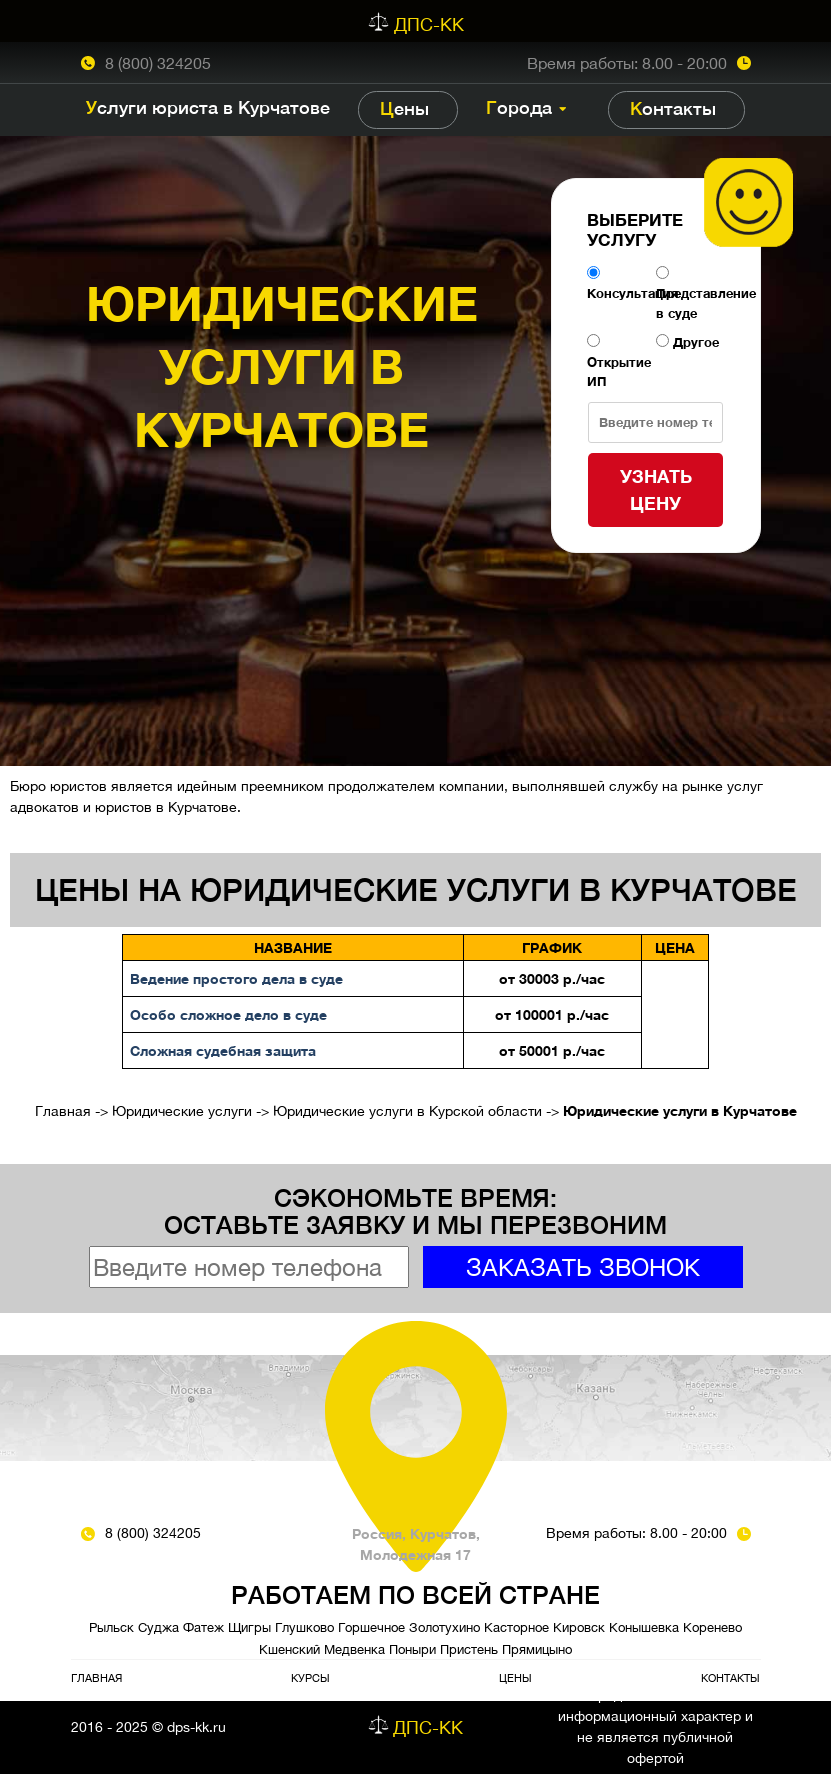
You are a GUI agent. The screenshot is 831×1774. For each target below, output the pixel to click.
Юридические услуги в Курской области (407, 1111)
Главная (63, 1111)
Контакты (673, 108)
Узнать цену (656, 489)
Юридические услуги (182, 1111)
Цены (404, 108)
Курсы (310, 1677)
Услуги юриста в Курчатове (208, 107)
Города (519, 107)
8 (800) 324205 (158, 63)
